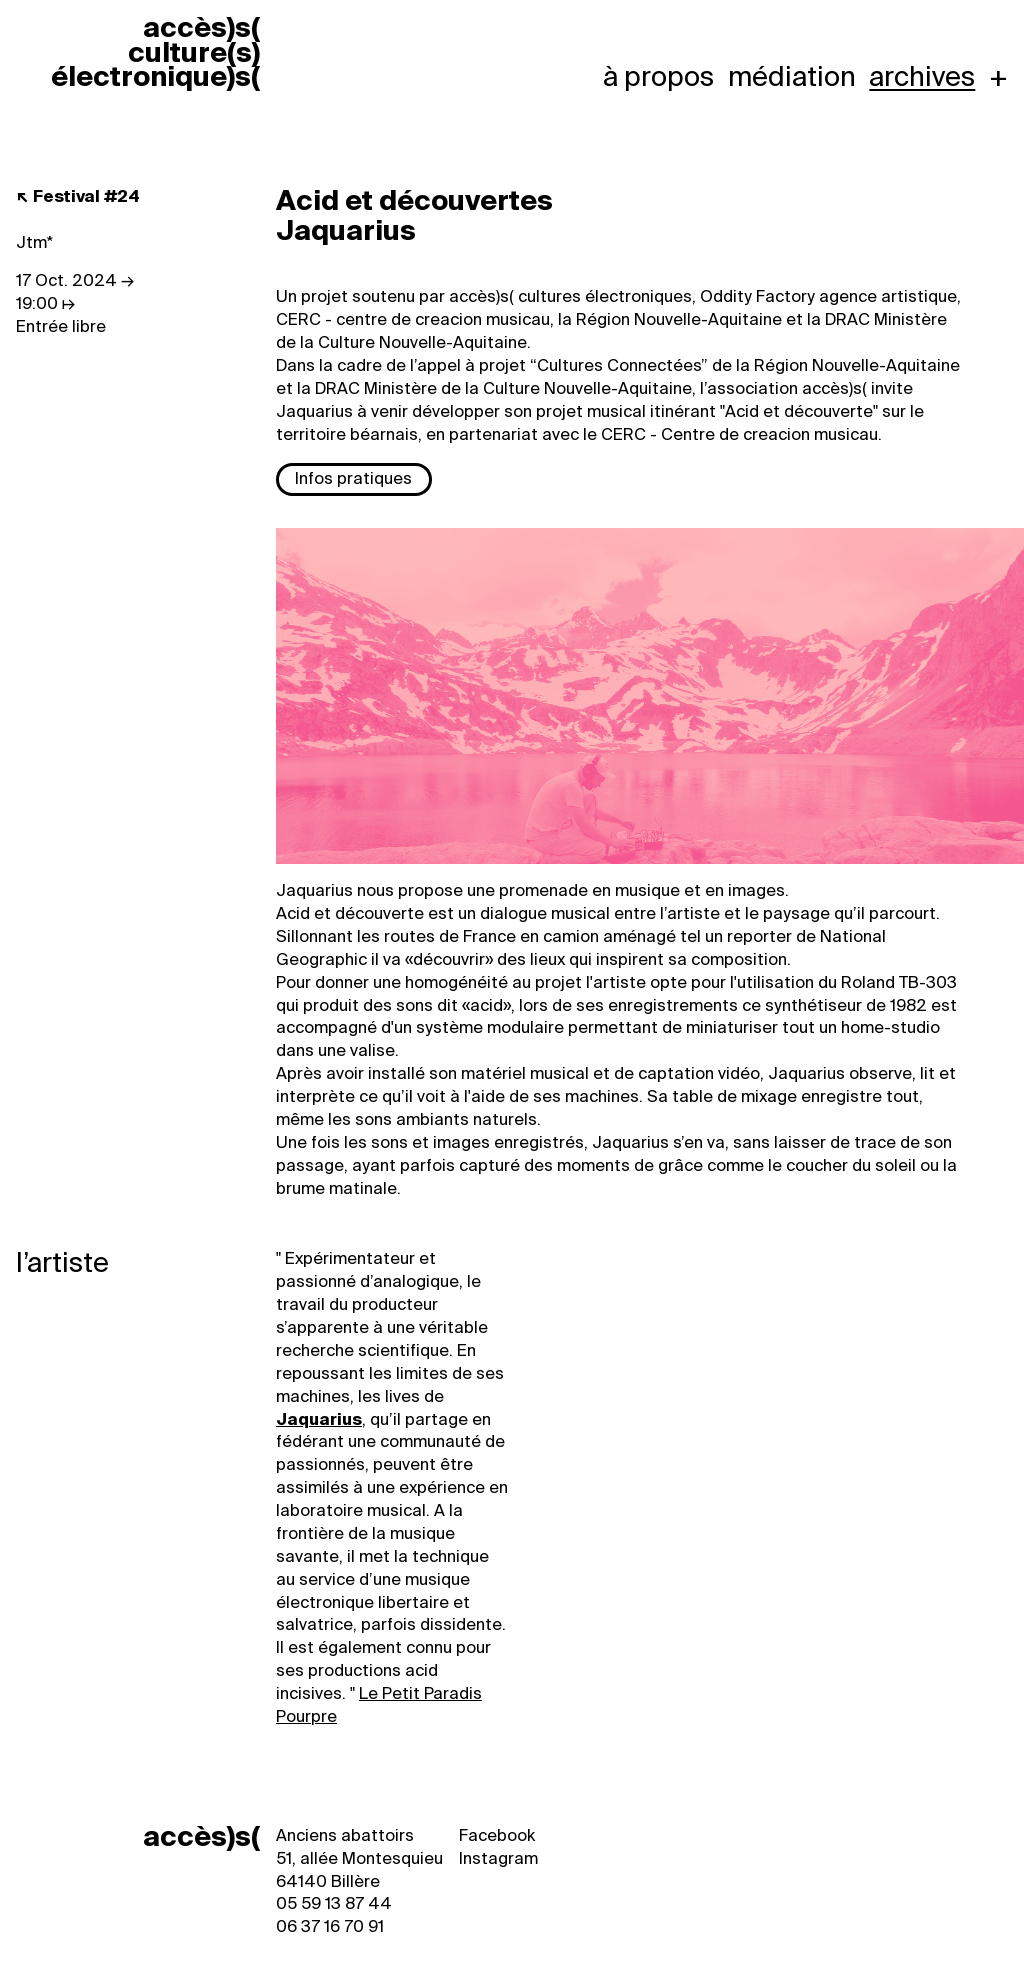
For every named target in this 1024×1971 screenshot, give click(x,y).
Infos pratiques (353, 478)
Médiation (792, 77)
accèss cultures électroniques (155, 53)
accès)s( (201, 1837)
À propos (658, 77)
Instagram (498, 1858)
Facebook (497, 1835)
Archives (922, 77)
